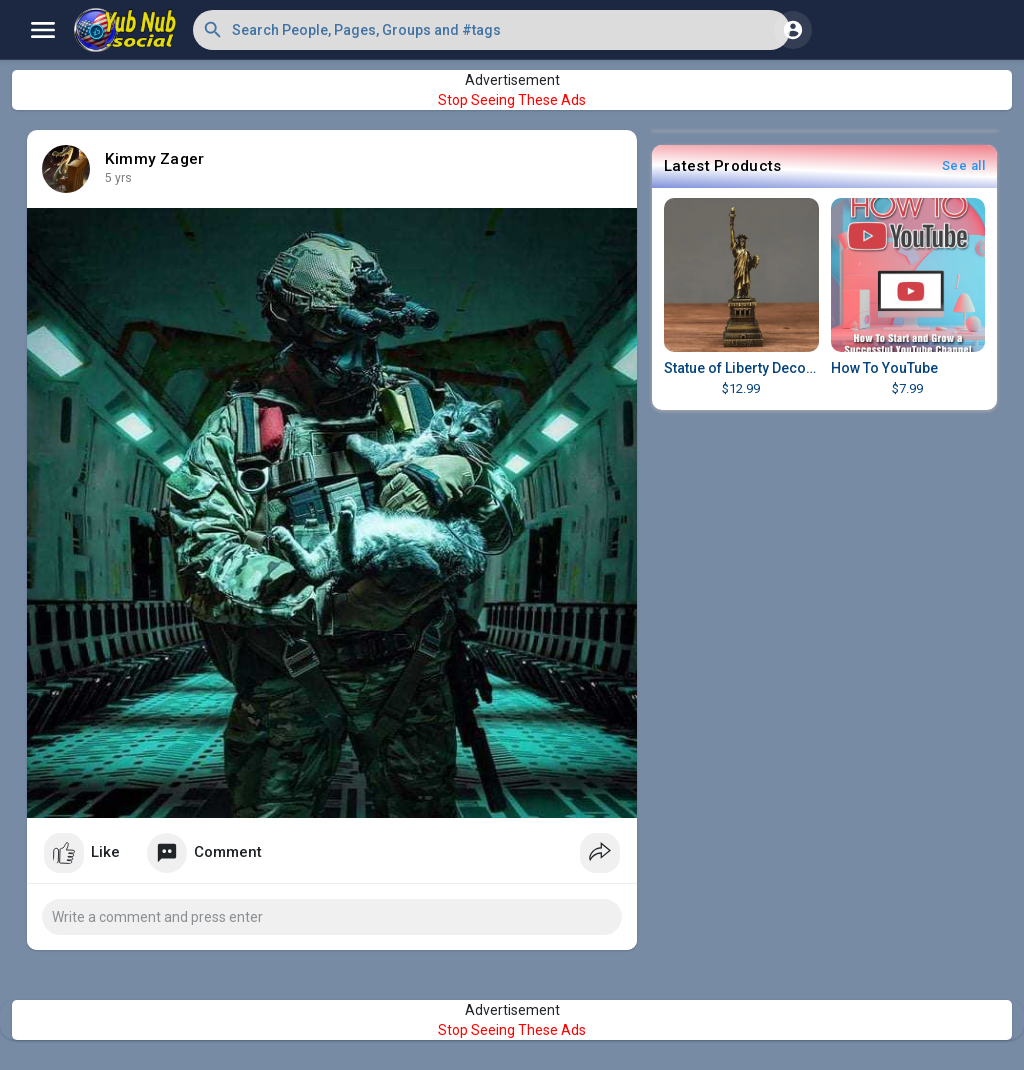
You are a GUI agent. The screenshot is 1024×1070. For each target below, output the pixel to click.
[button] (491, 30)
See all (964, 165)
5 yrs (118, 178)
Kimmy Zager (154, 159)
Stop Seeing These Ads (512, 100)
